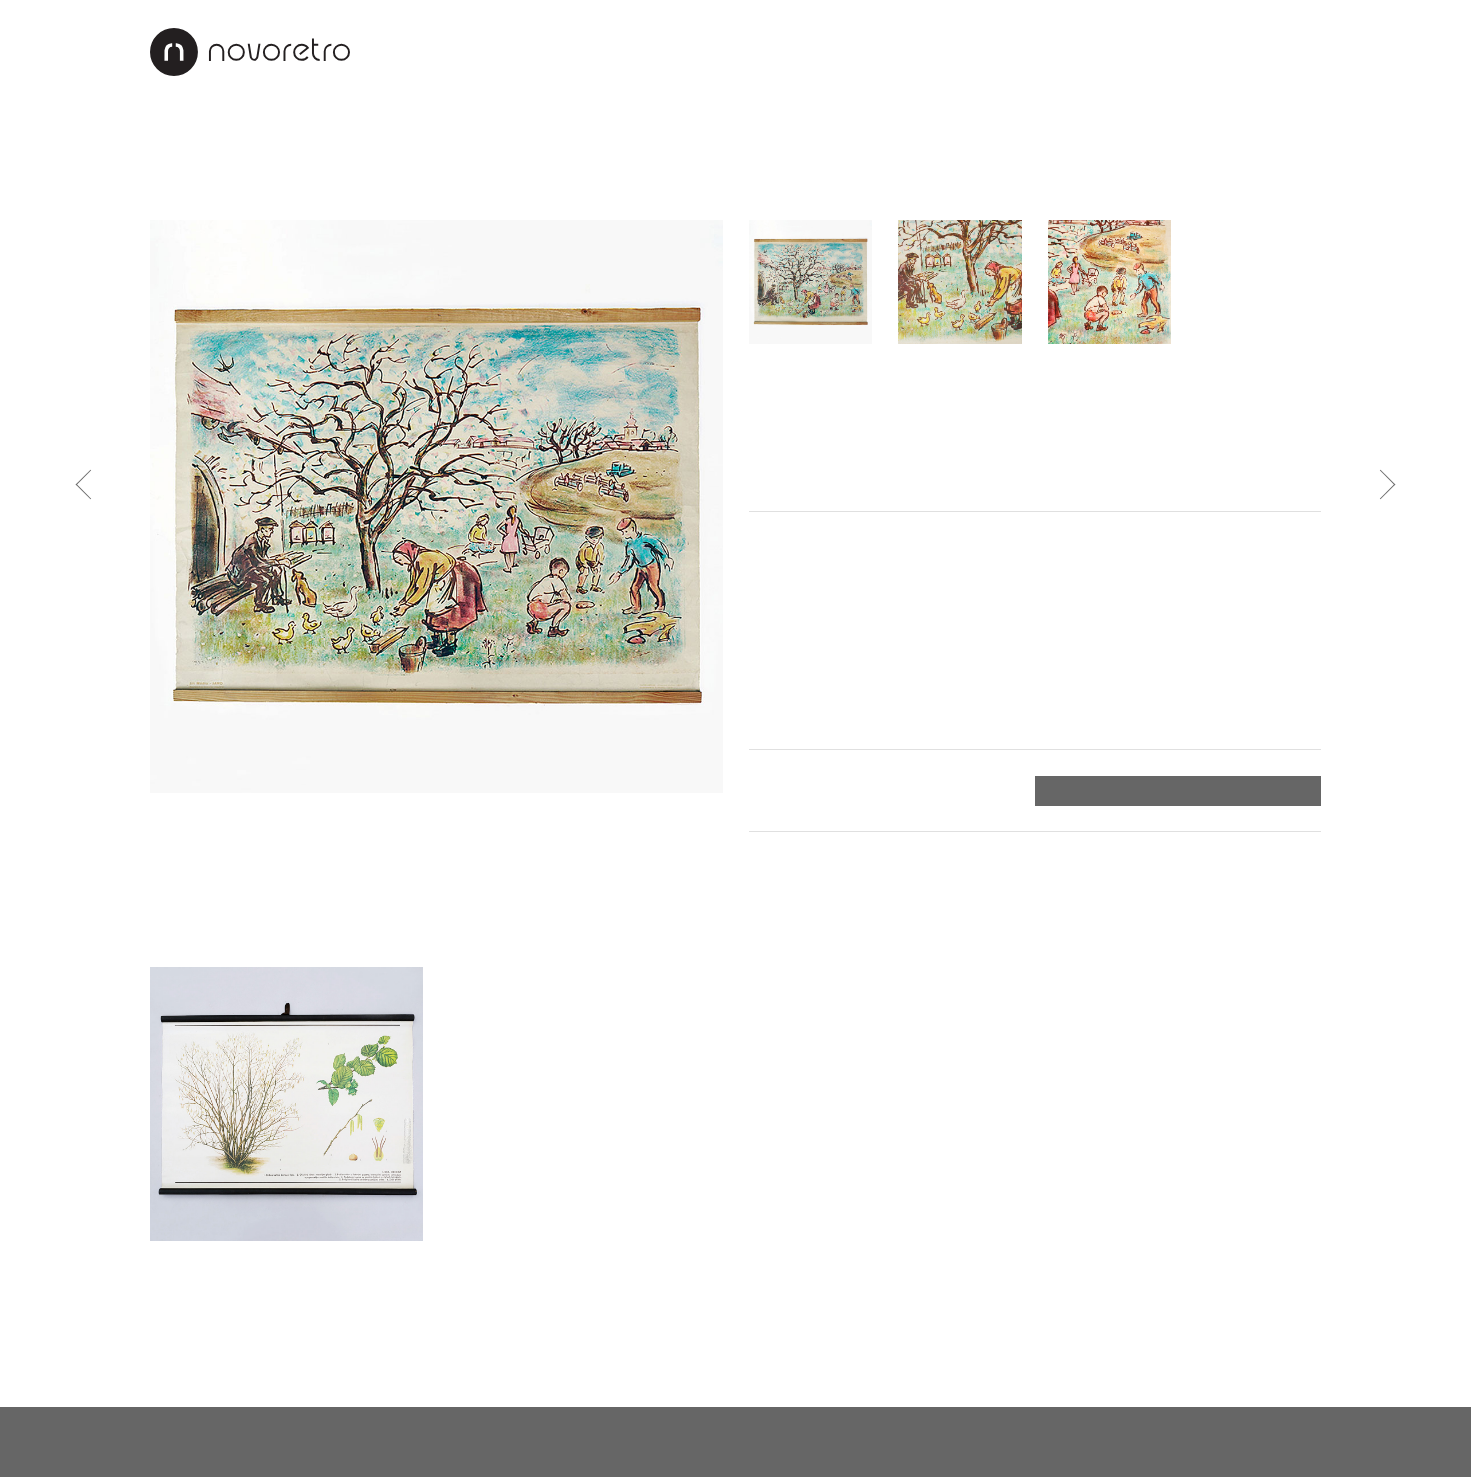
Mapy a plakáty (759, 190)
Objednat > (1272, 791)
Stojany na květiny (521, 190)
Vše (169, 143)
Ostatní (872, 190)
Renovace (890, 51)
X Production (1269, 1441)
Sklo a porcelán (363, 190)
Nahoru (1291, 1356)
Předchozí (91, 484)
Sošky (253, 190)
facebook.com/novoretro (481, 1441)
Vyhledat (1297, 146)
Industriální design (541, 143)
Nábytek (265, 143)
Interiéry (781, 51)
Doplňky (708, 143)
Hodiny (178, 190)
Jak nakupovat (1023, 51)
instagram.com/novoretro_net (731, 1441)
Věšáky (646, 190)
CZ (1264, 51)
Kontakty (1155, 51)
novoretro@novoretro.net (250, 1441)
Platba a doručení (819, 790)
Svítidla (378, 143)
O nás (693, 51)
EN (1308, 51)
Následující (1381, 484)
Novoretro (250, 52)
